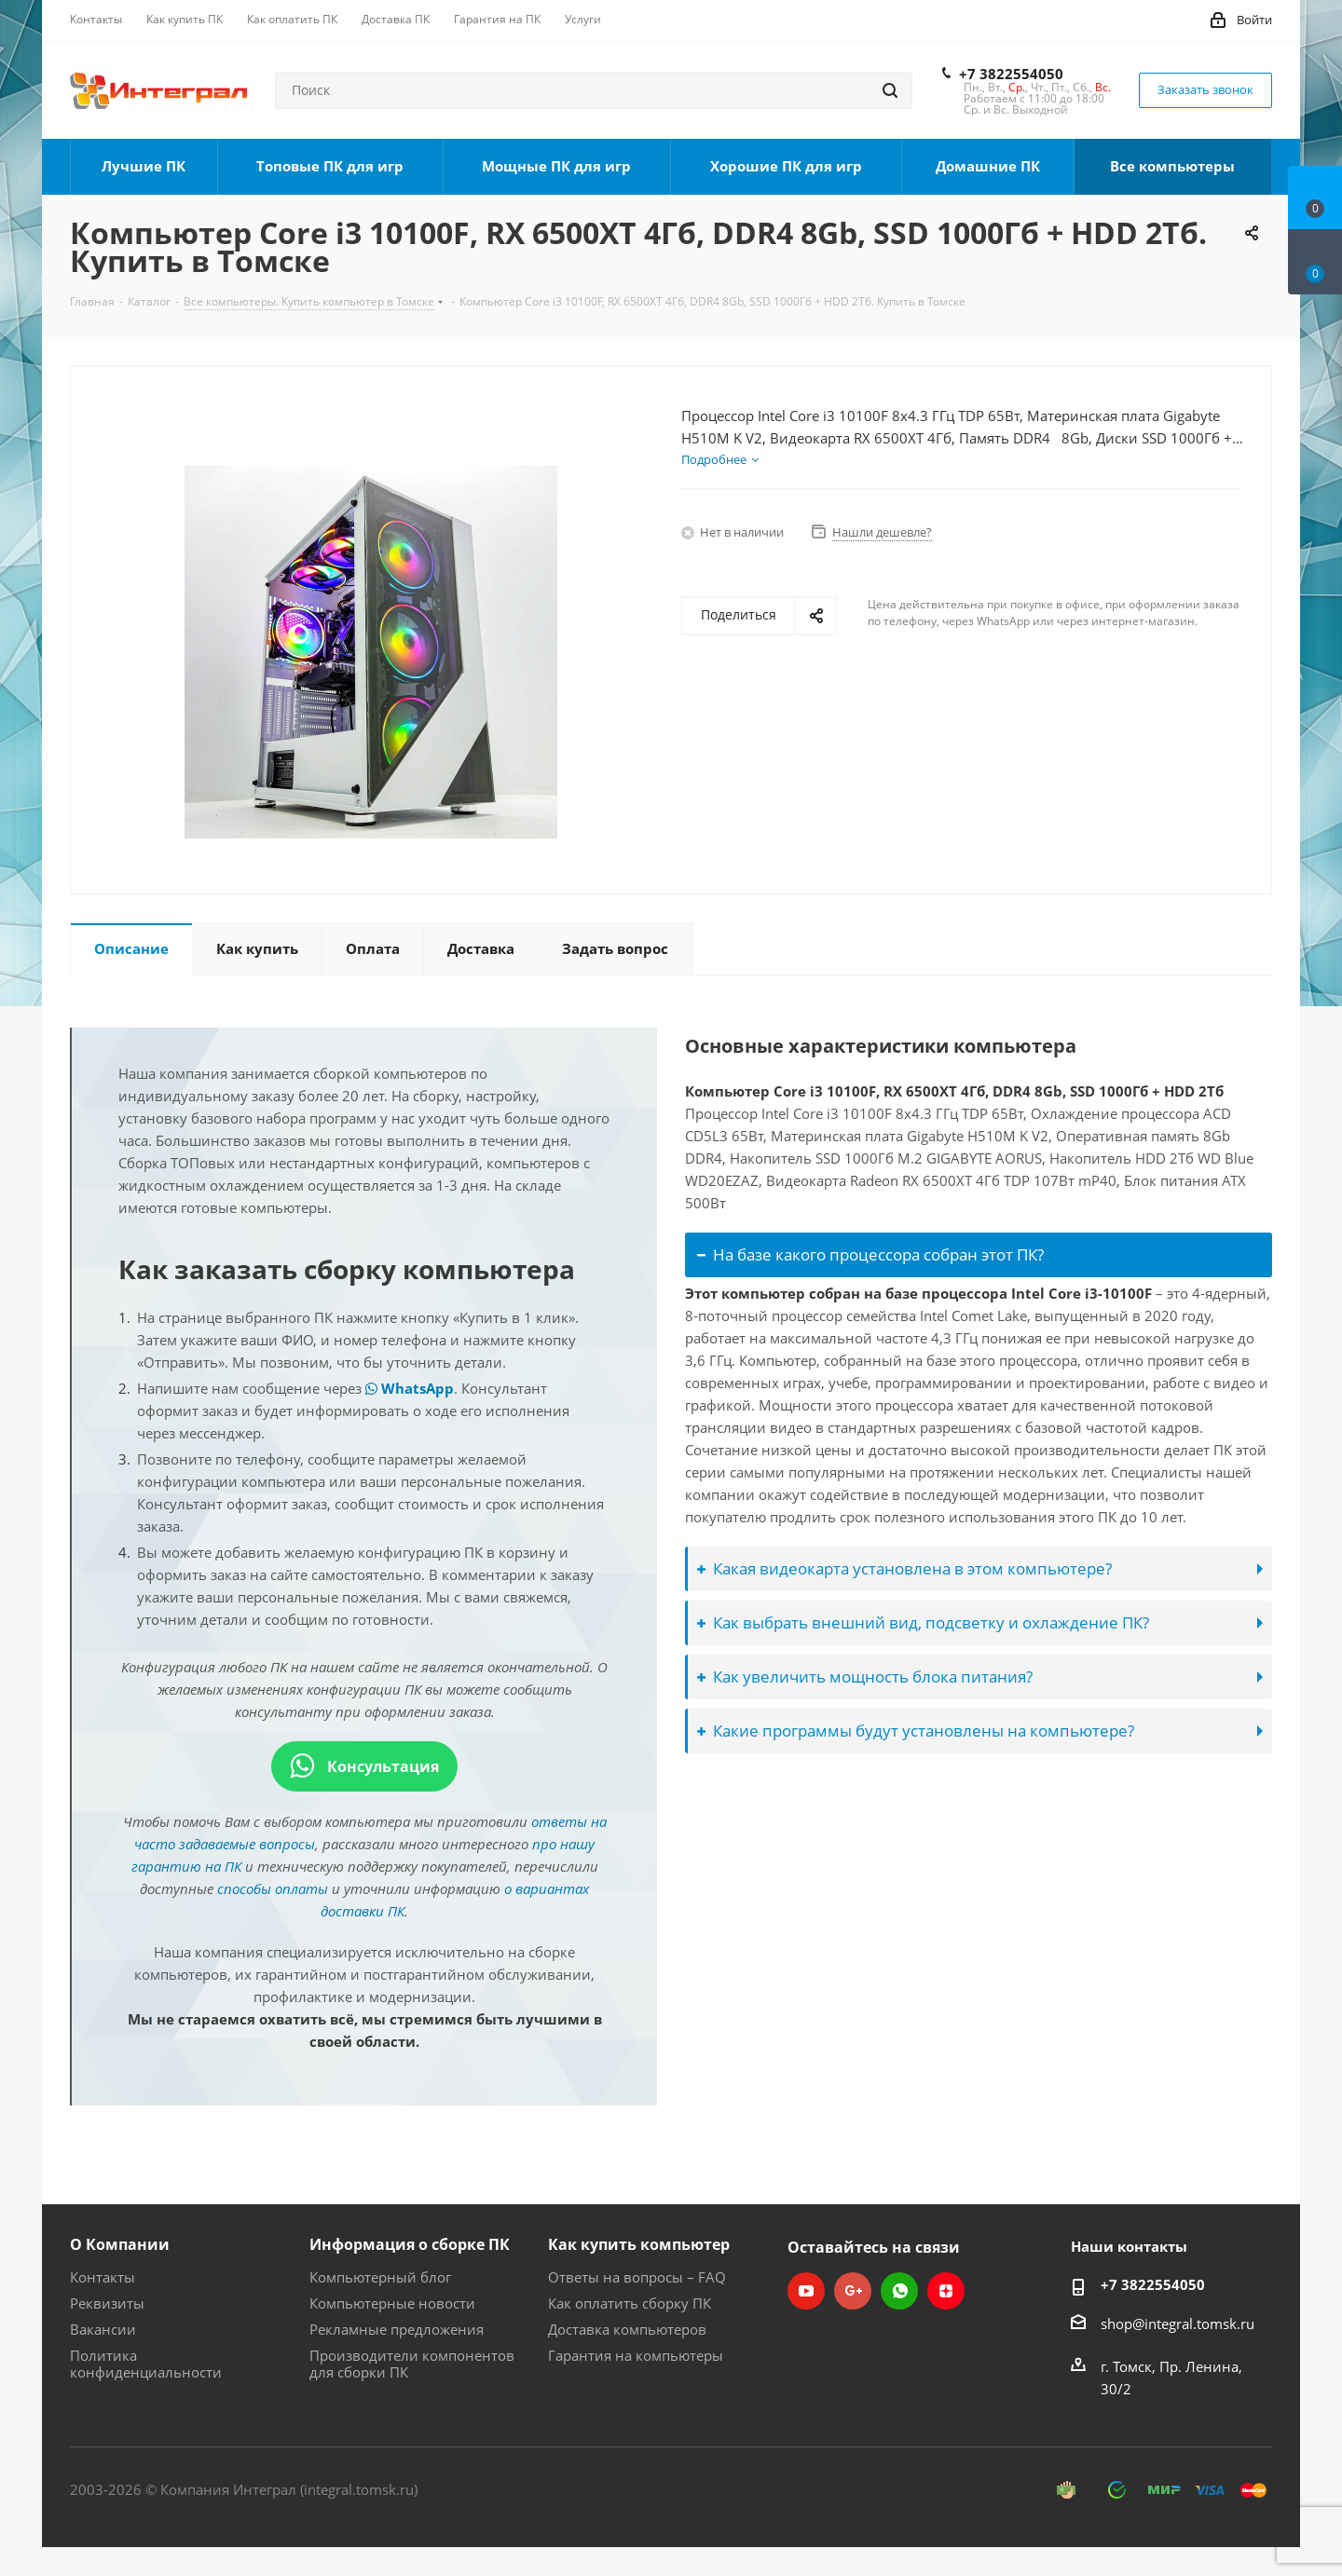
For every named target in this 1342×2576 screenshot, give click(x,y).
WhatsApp (409, 1388)
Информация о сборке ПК (409, 2244)
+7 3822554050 (1011, 73)
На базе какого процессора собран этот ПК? (870, 1254)
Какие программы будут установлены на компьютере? (915, 1730)
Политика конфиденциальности (146, 2363)
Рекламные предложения (396, 2329)
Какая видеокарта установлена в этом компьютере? (904, 1568)
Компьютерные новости (392, 2303)
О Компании (120, 2244)
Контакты (102, 2277)
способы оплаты (272, 1888)
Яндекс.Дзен (946, 2291)
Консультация (364, 1766)
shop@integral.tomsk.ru (1177, 2323)
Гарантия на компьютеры (635, 2355)
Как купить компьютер (639, 2244)
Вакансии (103, 2329)
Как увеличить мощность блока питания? (865, 1676)
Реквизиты (107, 2303)
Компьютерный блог (380, 2277)
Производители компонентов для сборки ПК (411, 2363)
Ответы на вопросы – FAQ (637, 2277)
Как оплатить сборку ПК (629, 2303)
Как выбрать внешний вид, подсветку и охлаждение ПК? (923, 1622)
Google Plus (852, 2291)
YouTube (806, 2291)
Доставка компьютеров (627, 2329)
